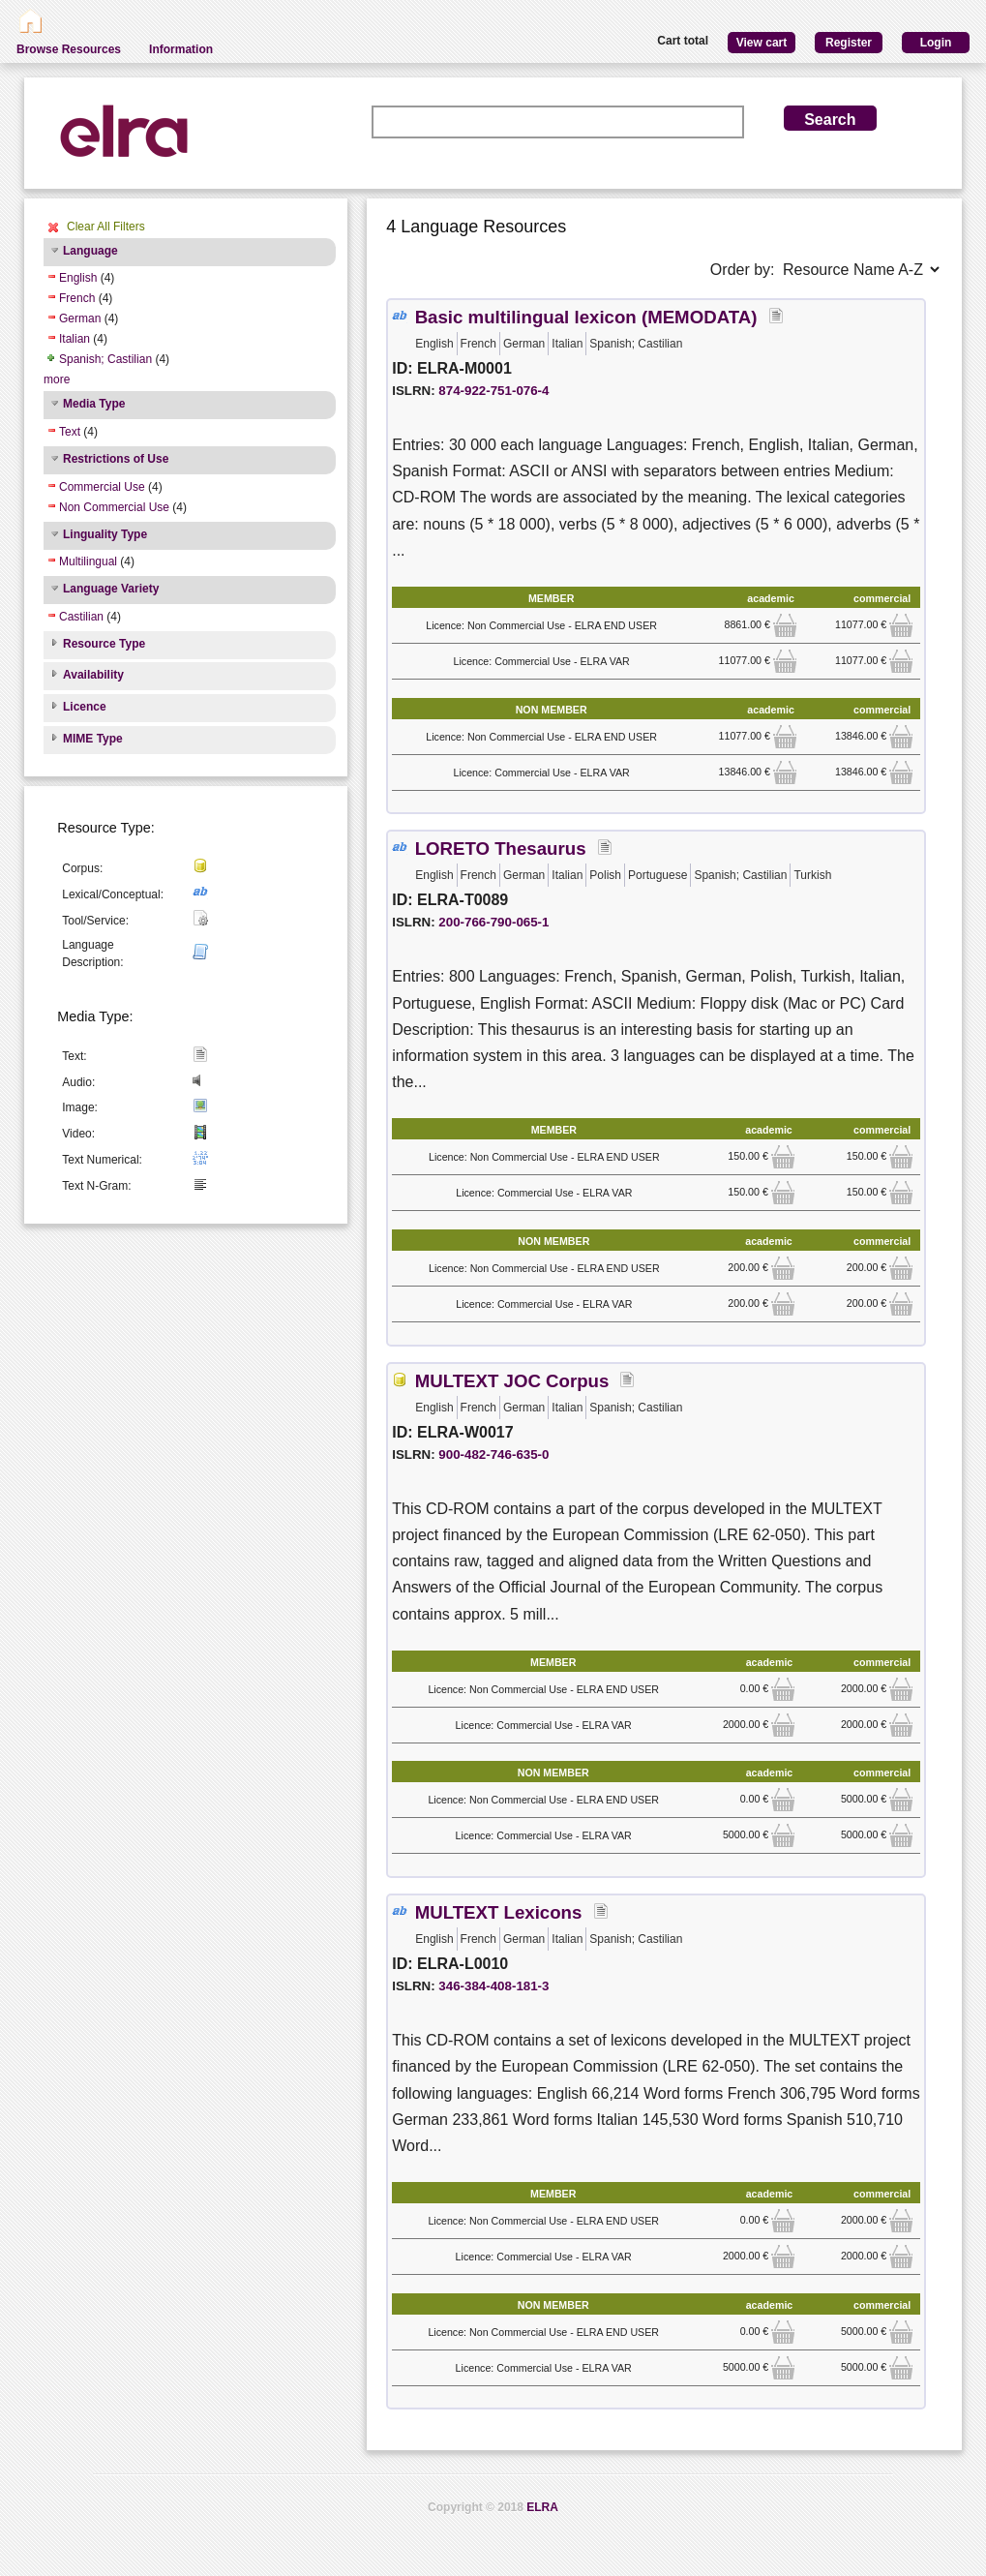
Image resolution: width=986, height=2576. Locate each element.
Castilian (81, 616)
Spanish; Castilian (105, 359)
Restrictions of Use (115, 459)
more (57, 379)
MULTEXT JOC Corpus (512, 1381)
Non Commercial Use (114, 507)
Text (69, 432)
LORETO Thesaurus (500, 848)
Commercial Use (102, 487)
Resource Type (104, 644)
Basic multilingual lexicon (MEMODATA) (586, 317)
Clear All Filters (106, 226)
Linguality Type (105, 534)
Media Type (94, 403)
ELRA (542, 2507)
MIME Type (93, 738)
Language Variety (111, 588)
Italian (74, 339)
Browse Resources (68, 49)
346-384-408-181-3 (493, 1986)
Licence (84, 706)
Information (181, 49)
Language (90, 251)
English (78, 278)
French (77, 298)
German (80, 318)
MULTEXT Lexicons (499, 1912)
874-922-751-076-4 (493, 390)
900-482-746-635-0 (493, 1454)
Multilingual (88, 561)
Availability (93, 675)
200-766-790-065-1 (493, 922)
